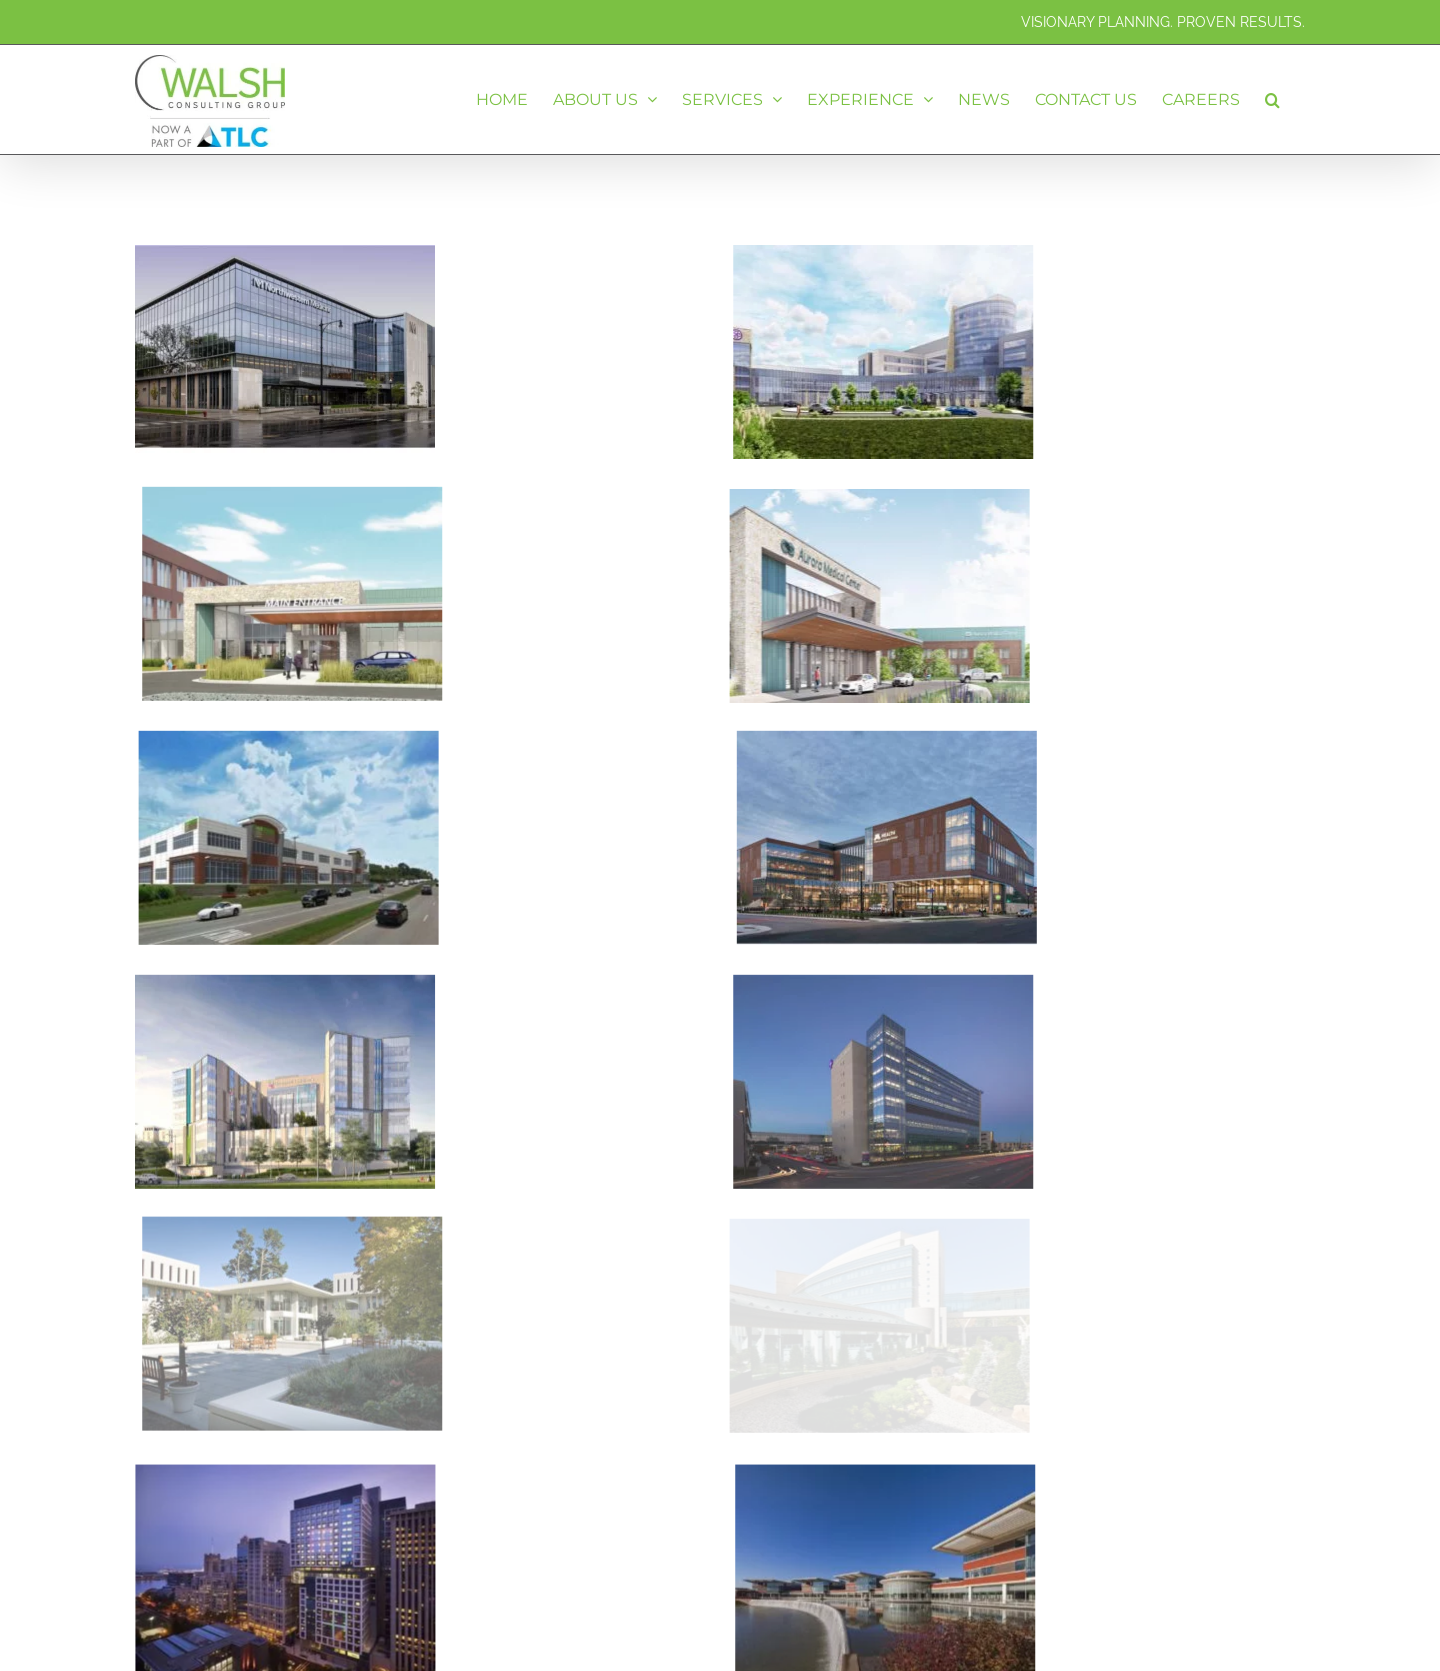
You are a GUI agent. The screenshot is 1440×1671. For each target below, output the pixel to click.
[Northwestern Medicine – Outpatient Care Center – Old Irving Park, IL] (285, 262)
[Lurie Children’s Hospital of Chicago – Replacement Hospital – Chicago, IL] (382, 1364)
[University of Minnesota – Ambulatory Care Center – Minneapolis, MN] (956, 663)
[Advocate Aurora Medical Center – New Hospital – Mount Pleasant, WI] (569, 419)
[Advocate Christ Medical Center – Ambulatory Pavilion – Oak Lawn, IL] (814, 907)
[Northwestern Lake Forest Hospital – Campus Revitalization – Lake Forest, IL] (933, 1364)
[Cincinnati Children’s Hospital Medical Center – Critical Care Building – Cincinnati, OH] (285, 907)
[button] (1272, 99)
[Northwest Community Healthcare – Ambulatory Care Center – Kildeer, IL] (427, 663)
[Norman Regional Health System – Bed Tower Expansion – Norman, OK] (814, 262)
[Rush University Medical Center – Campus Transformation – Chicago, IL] (285, 1608)
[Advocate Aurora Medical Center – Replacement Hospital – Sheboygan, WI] (672, 506)
